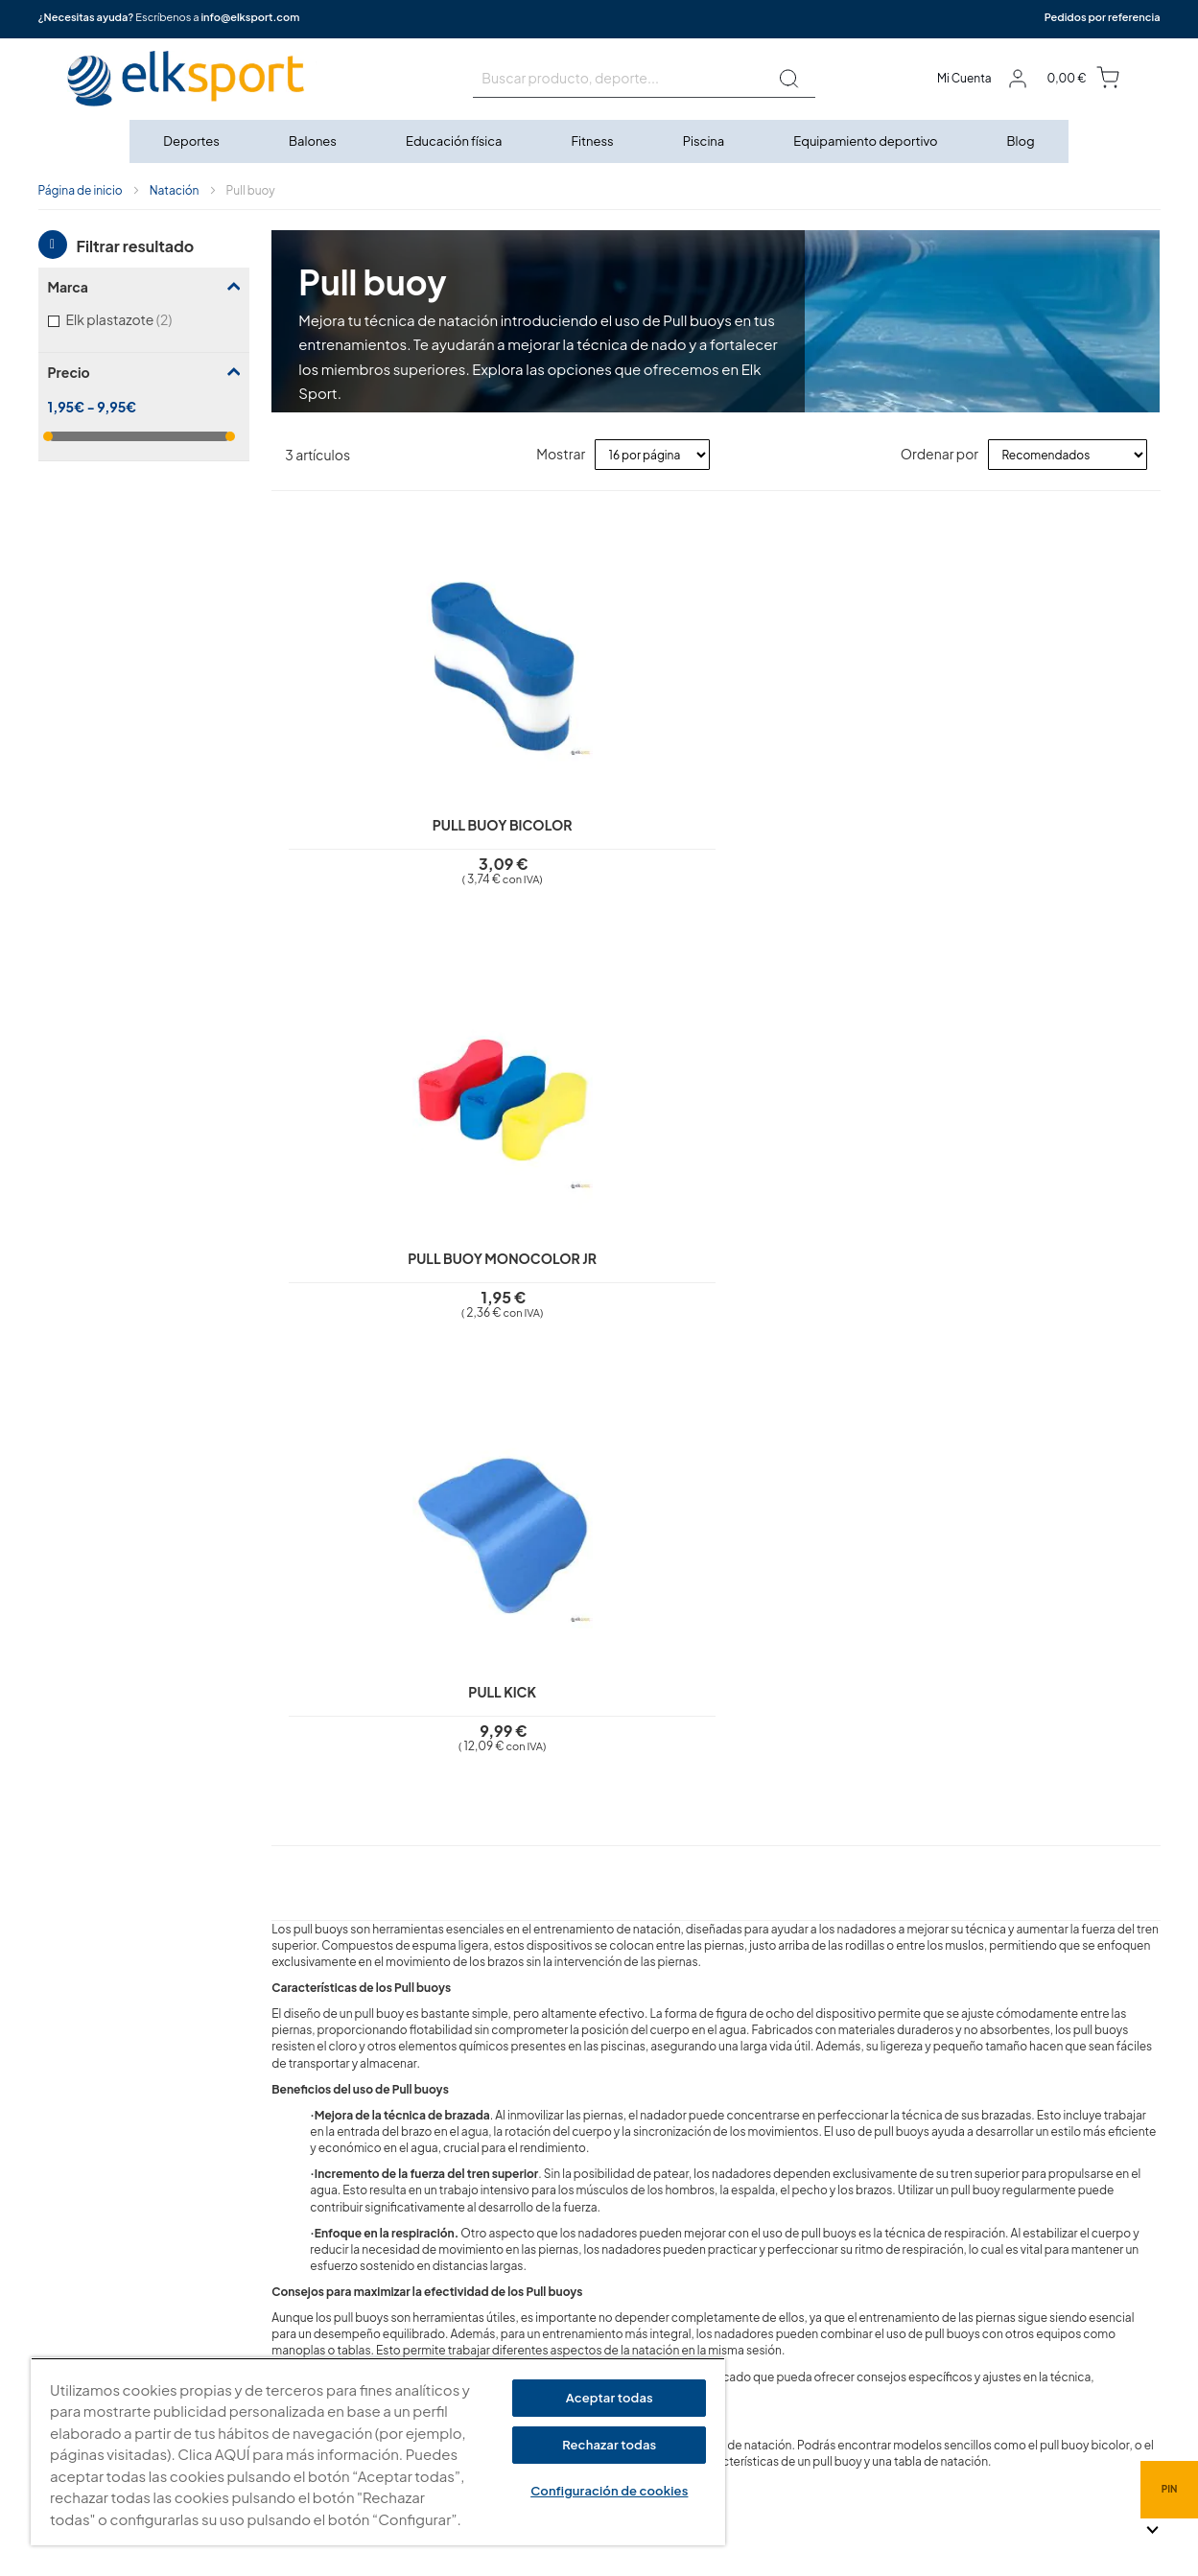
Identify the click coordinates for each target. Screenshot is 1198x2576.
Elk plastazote (144, 319)
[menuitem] (192, 141)
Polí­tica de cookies (501, 2242)
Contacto (474, 2351)
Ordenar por (939, 453)
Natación (175, 190)
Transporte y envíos (502, 2324)
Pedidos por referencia (1103, 17)
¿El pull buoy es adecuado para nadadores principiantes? (480, 1689)
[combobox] (644, 78)
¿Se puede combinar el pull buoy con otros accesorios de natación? (518, 1843)
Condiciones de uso (505, 2270)
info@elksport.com (249, 17)
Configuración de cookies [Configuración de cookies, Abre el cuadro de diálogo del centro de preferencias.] (609, 2490)
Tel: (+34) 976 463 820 (816, 2380)
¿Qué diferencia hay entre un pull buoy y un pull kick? (463, 1766)
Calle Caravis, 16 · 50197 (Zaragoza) (856, 2280)
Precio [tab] (69, 372)
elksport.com (791, 2251)
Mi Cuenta (964, 78)
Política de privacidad (509, 2214)
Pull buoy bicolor (383, 806)
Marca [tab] (68, 286)
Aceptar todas (609, 2397)
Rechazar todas (609, 2444)
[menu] (598, 141)
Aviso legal (477, 2187)
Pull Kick (827, 806)
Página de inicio (80, 190)
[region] (378, 2451)
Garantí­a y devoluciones (516, 2297)
